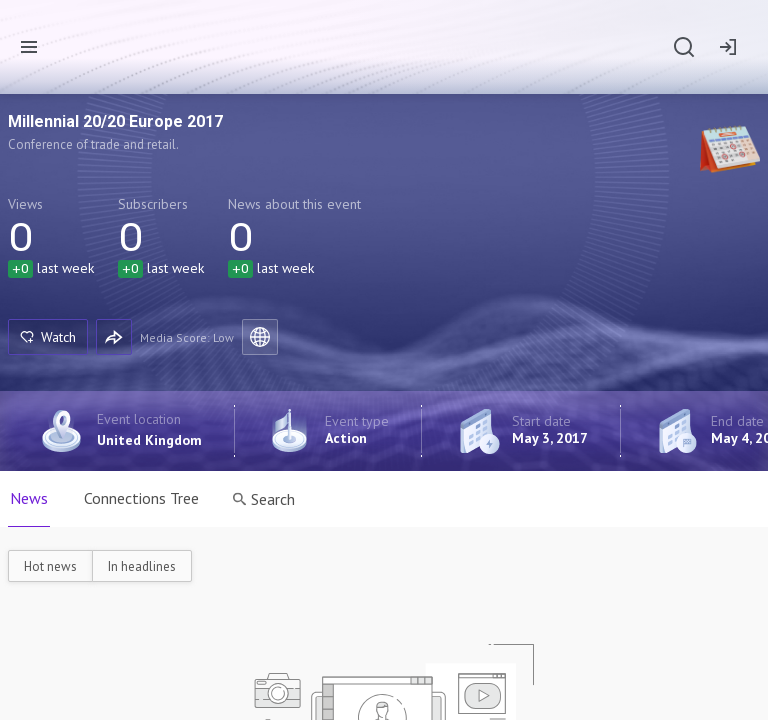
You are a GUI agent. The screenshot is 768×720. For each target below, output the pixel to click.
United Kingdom (149, 440)
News (29, 498)
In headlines (142, 566)
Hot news (50, 566)
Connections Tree (141, 498)
